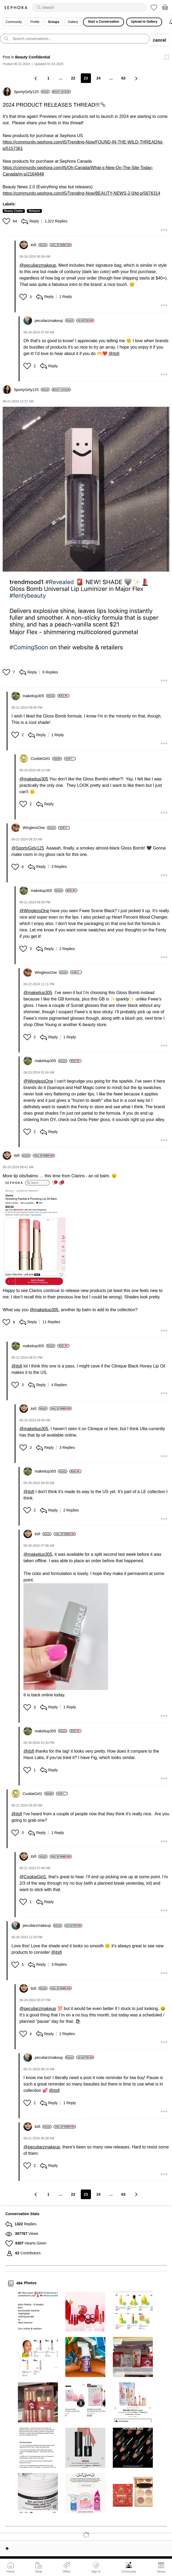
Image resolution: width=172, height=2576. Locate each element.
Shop (38, 2571)
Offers (67, 2571)
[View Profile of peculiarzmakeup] (54, 320)
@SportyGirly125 (27, 848)
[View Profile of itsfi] (39, 244)
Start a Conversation (103, 21)
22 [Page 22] (73, 78)
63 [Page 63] (123, 78)
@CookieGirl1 (32, 1877)
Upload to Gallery (144, 21)
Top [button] (7, 2548)
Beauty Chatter (13, 210)
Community (128, 2571)
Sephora (15, 7)
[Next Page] (136, 78)
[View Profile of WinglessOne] (39, 827)
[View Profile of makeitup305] (39, 695)
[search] (89, 7)
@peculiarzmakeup (37, 265)
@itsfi (114, 353)
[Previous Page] (36, 78)
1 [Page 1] (48, 78)
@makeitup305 (33, 779)
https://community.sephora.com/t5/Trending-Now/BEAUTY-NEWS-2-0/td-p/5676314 (81, 193)
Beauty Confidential (32, 57)
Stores (161, 2571)
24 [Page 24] (99, 78)
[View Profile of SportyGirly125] (32, 91)
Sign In (96, 2567)
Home (10, 2571)
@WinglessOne (34, 910)
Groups (53, 22)
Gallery (73, 22)
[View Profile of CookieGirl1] (46, 758)
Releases (34, 210)
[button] (7, 221)
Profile (34, 22)
